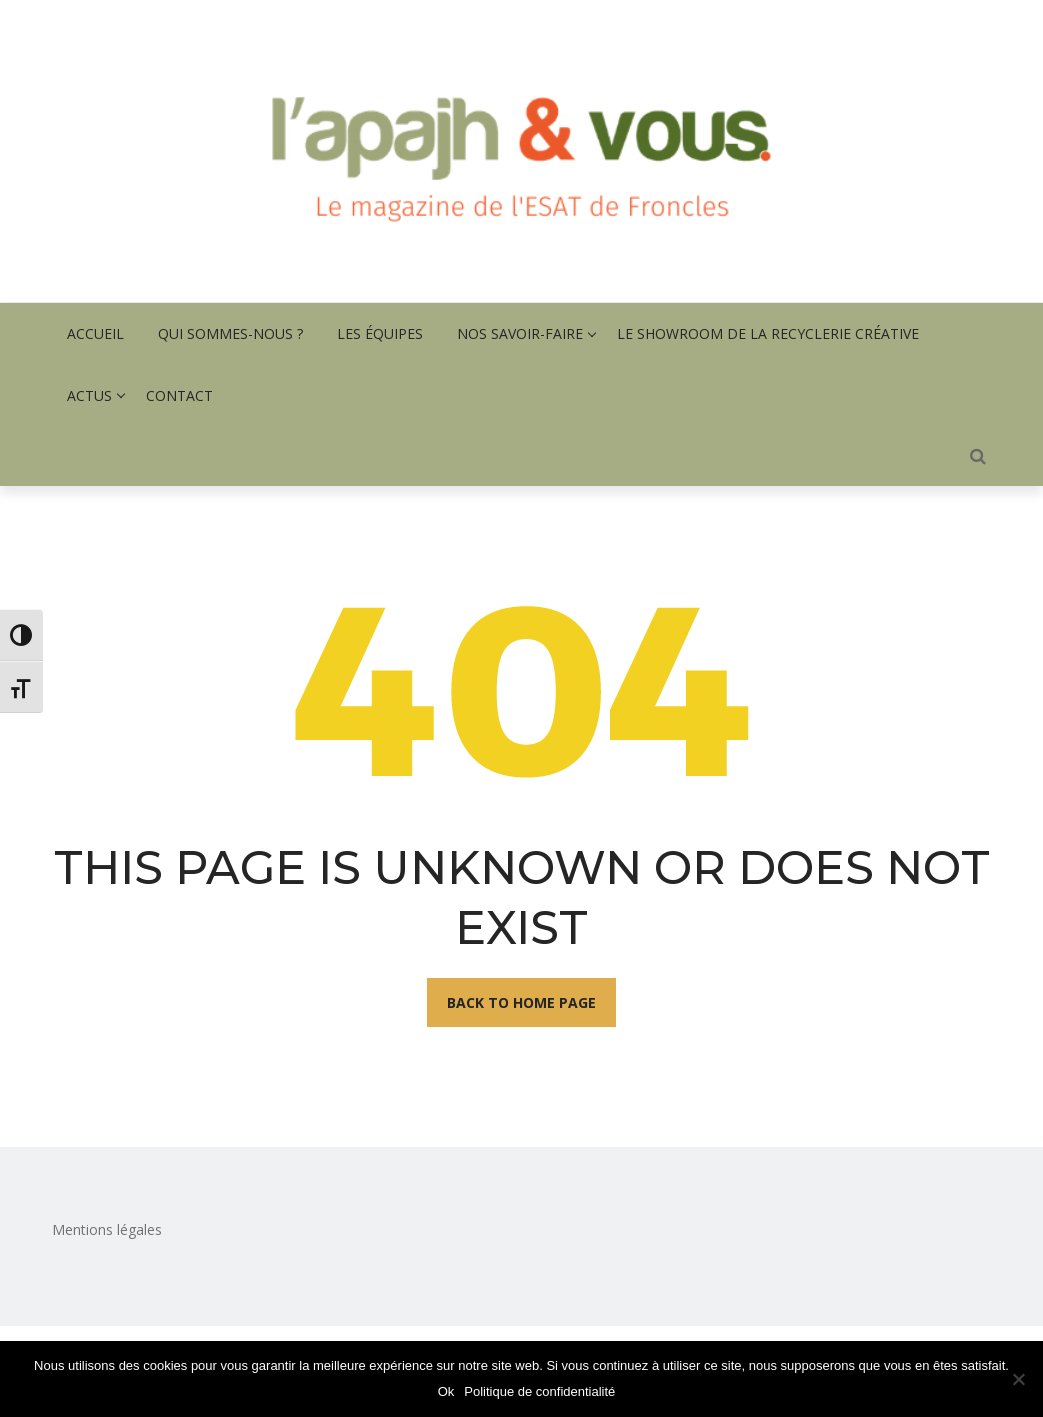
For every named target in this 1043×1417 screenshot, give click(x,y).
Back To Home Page (521, 1002)
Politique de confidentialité (539, 1391)
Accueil (95, 333)
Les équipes (380, 333)
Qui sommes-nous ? (230, 333)
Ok (446, 1391)
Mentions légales (107, 1229)
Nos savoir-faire (520, 333)
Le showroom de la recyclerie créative (768, 333)
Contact (179, 395)
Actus (89, 395)
